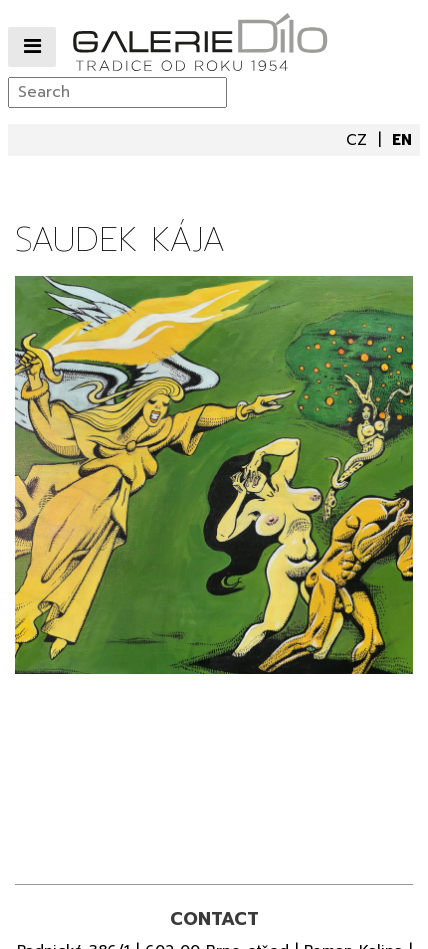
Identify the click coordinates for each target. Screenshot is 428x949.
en (402, 140)
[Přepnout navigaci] (32, 47)
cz (359, 140)
